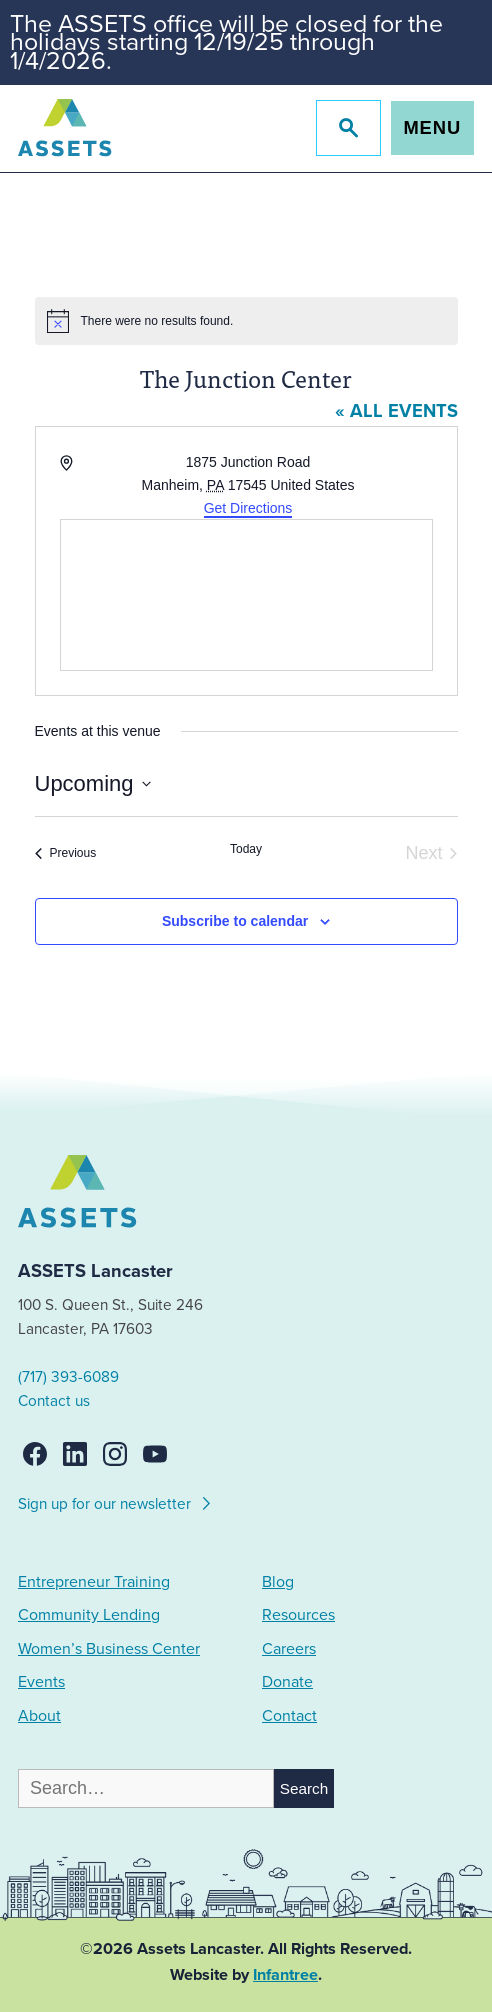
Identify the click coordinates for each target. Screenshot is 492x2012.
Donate (287, 1682)
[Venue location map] (246, 595)
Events (41, 1682)
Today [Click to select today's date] (246, 849)
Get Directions (248, 508)
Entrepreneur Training (94, 1582)
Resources (298, 1615)
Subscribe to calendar (235, 921)
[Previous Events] (66, 853)
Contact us (54, 1401)
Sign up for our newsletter (115, 1501)
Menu (432, 127)
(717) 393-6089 (68, 1377)
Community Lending (89, 1615)
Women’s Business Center (109, 1649)
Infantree (285, 1975)
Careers (289, 1649)
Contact (289, 1716)
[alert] (246, 321)
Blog (278, 1582)
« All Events (396, 411)
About (39, 1716)
